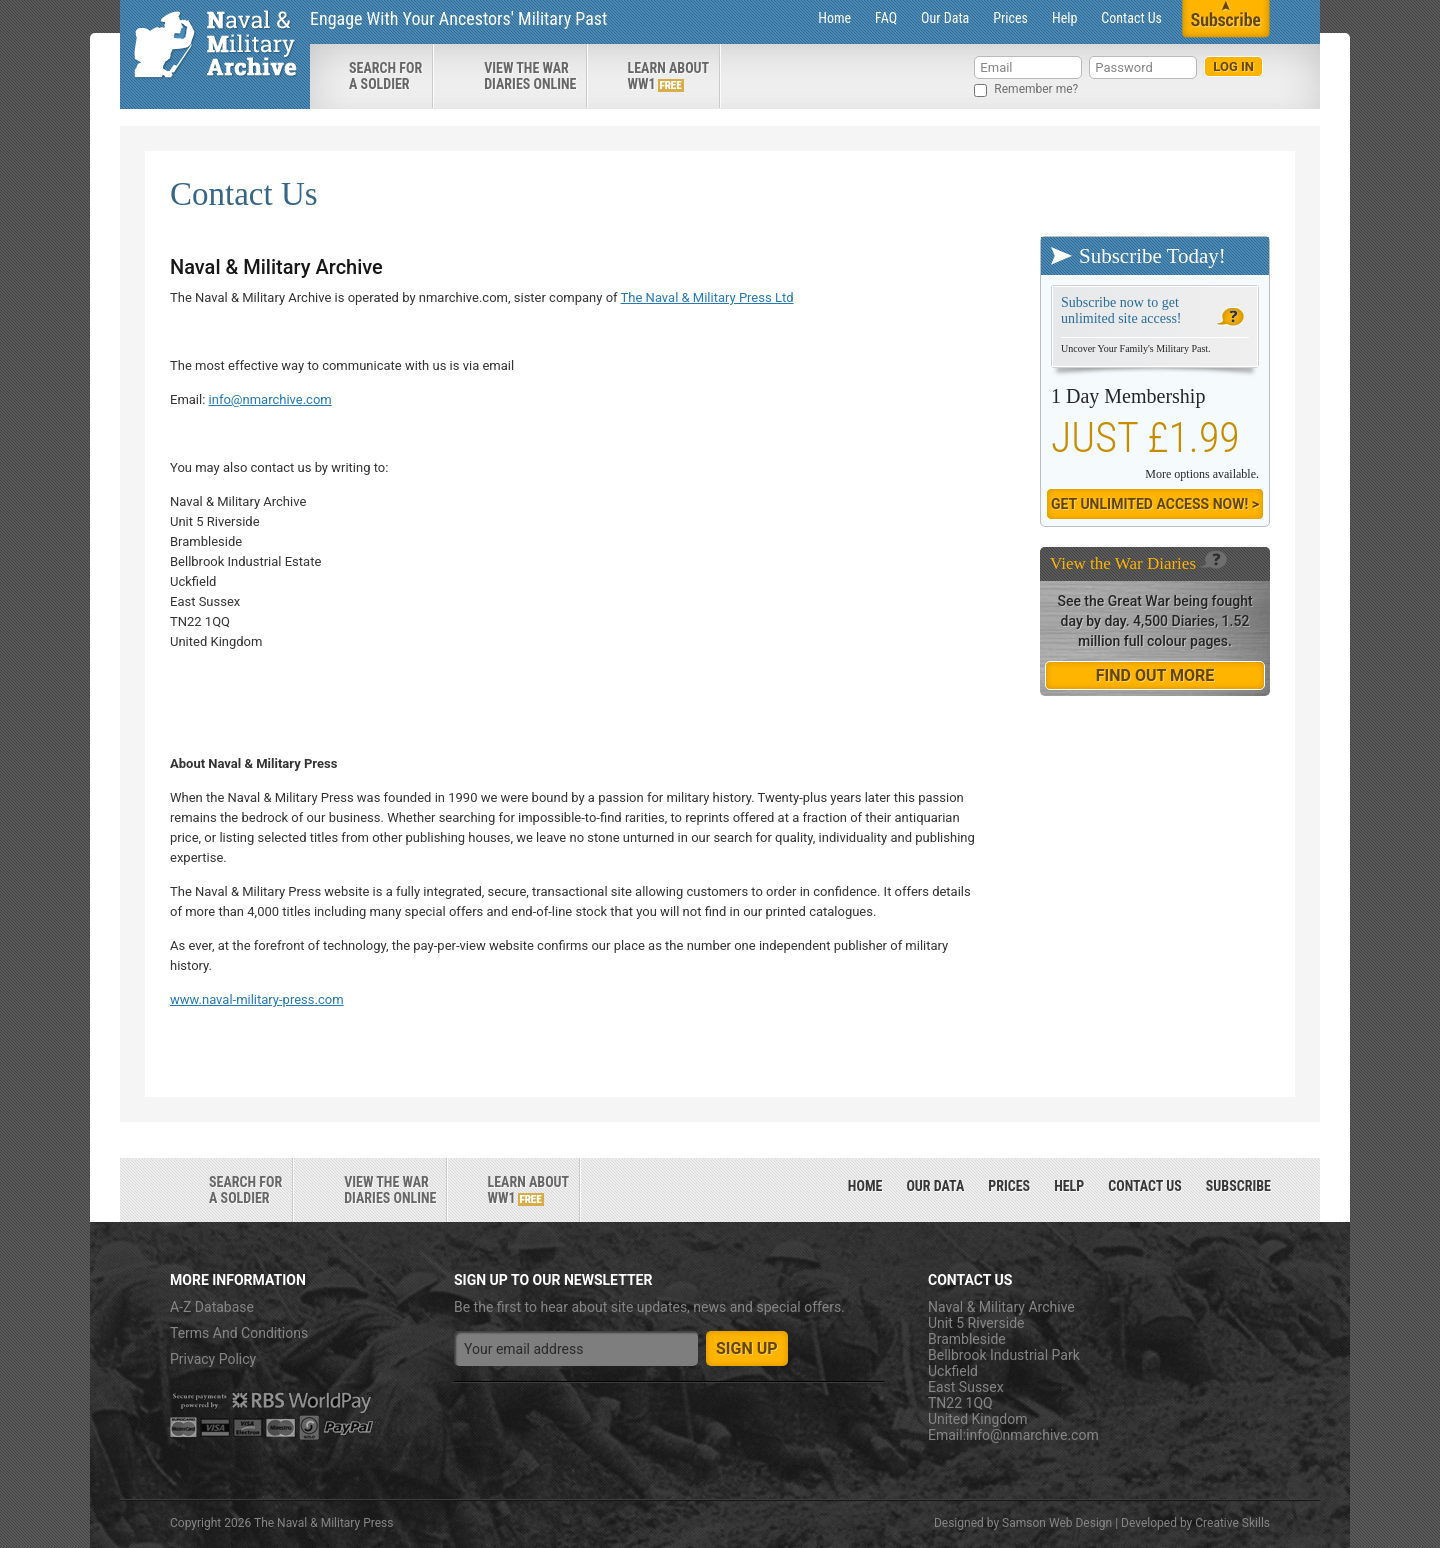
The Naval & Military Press (323, 1523)
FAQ (886, 18)
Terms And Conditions (239, 1333)
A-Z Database (212, 1307)
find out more (1155, 675)
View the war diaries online (530, 76)
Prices (1010, 18)
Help (1064, 18)
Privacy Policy (213, 1359)
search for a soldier (385, 76)
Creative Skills (1232, 1523)
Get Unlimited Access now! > (1155, 504)
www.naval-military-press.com (257, 999)
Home (834, 18)
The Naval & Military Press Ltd (707, 297)
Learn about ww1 (668, 76)
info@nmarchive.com (270, 399)
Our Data (945, 18)
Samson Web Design (1057, 1523)
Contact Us (1131, 18)
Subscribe (1238, 1186)
